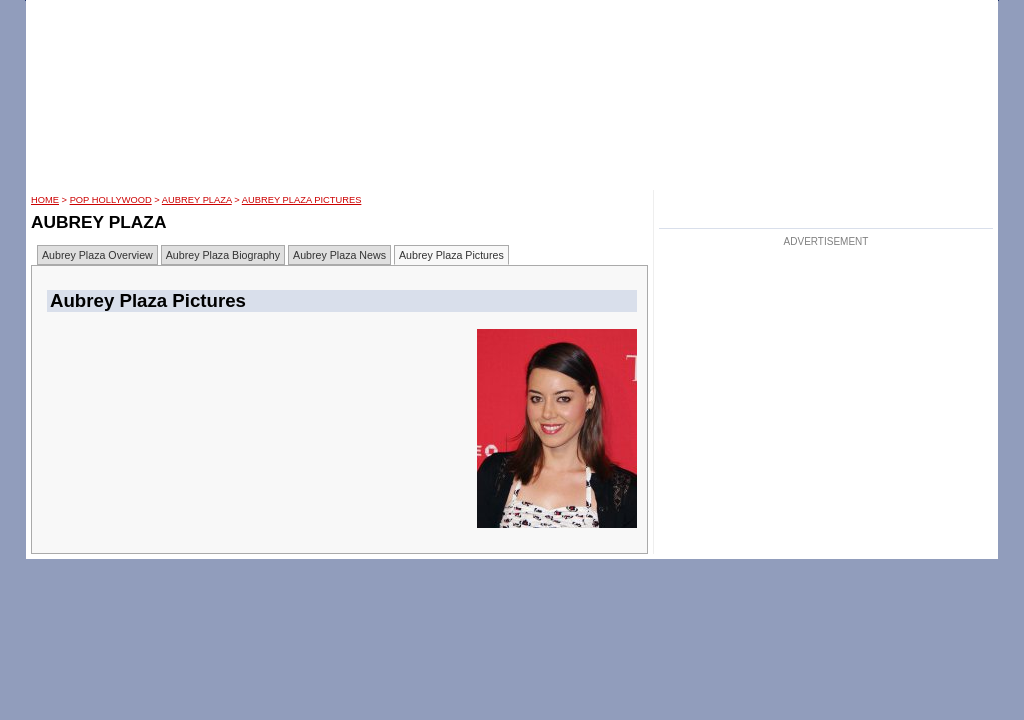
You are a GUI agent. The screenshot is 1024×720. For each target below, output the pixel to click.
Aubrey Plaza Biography (223, 255)
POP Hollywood (111, 200)
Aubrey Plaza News (339, 255)
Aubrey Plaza (197, 200)
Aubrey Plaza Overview (97, 255)
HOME (45, 200)
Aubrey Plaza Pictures (302, 200)
